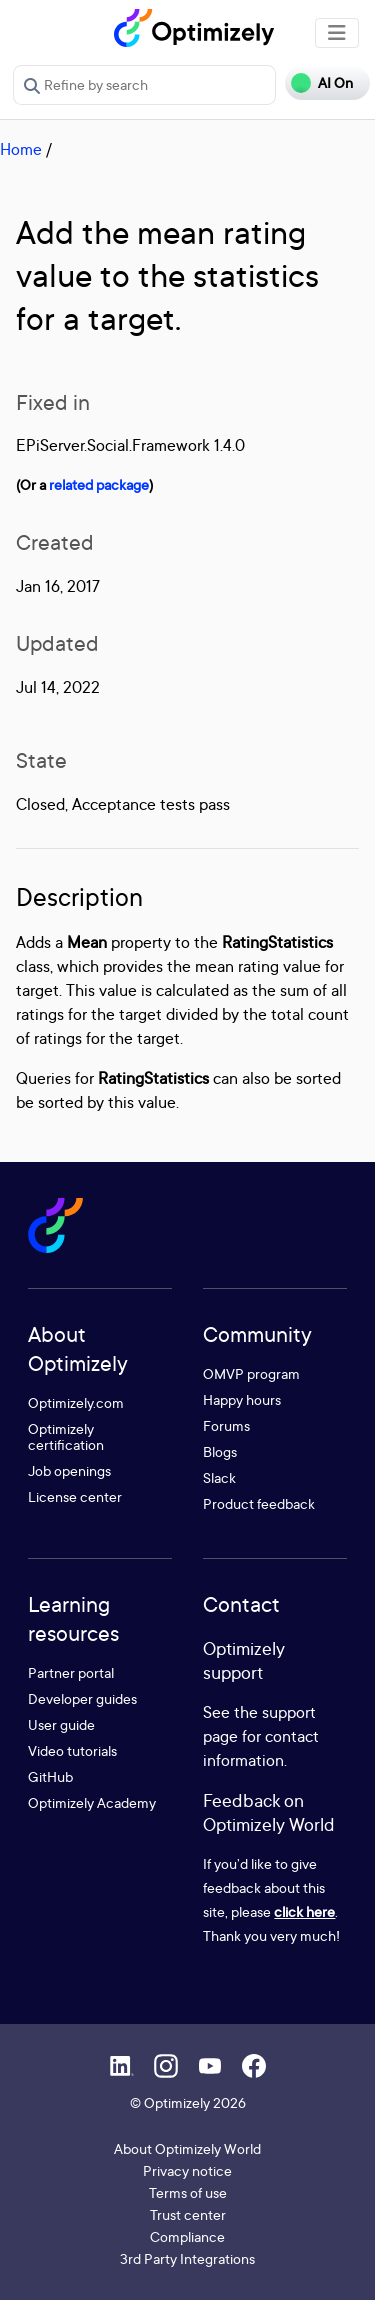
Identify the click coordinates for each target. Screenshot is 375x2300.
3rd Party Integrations (187, 2258)
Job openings (69, 1470)
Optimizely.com (76, 1402)
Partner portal (71, 1672)
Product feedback (259, 1503)
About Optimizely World (187, 2148)
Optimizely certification (66, 1436)
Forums (226, 1425)
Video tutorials (72, 1750)
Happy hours (242, 1399)
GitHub (50, 1776)
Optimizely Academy (92, 1802)
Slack (219, 1477)
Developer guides (82, 1698)
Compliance (187, 2236)
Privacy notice (187, 2170)
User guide (61, 1724)
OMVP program (251, 1373)
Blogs (220, 1451)
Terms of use (188, 2192)
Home (21, 149)
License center (75, 1496)
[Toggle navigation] (337, 33)
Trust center (188, 2214)
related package (99, 484)
